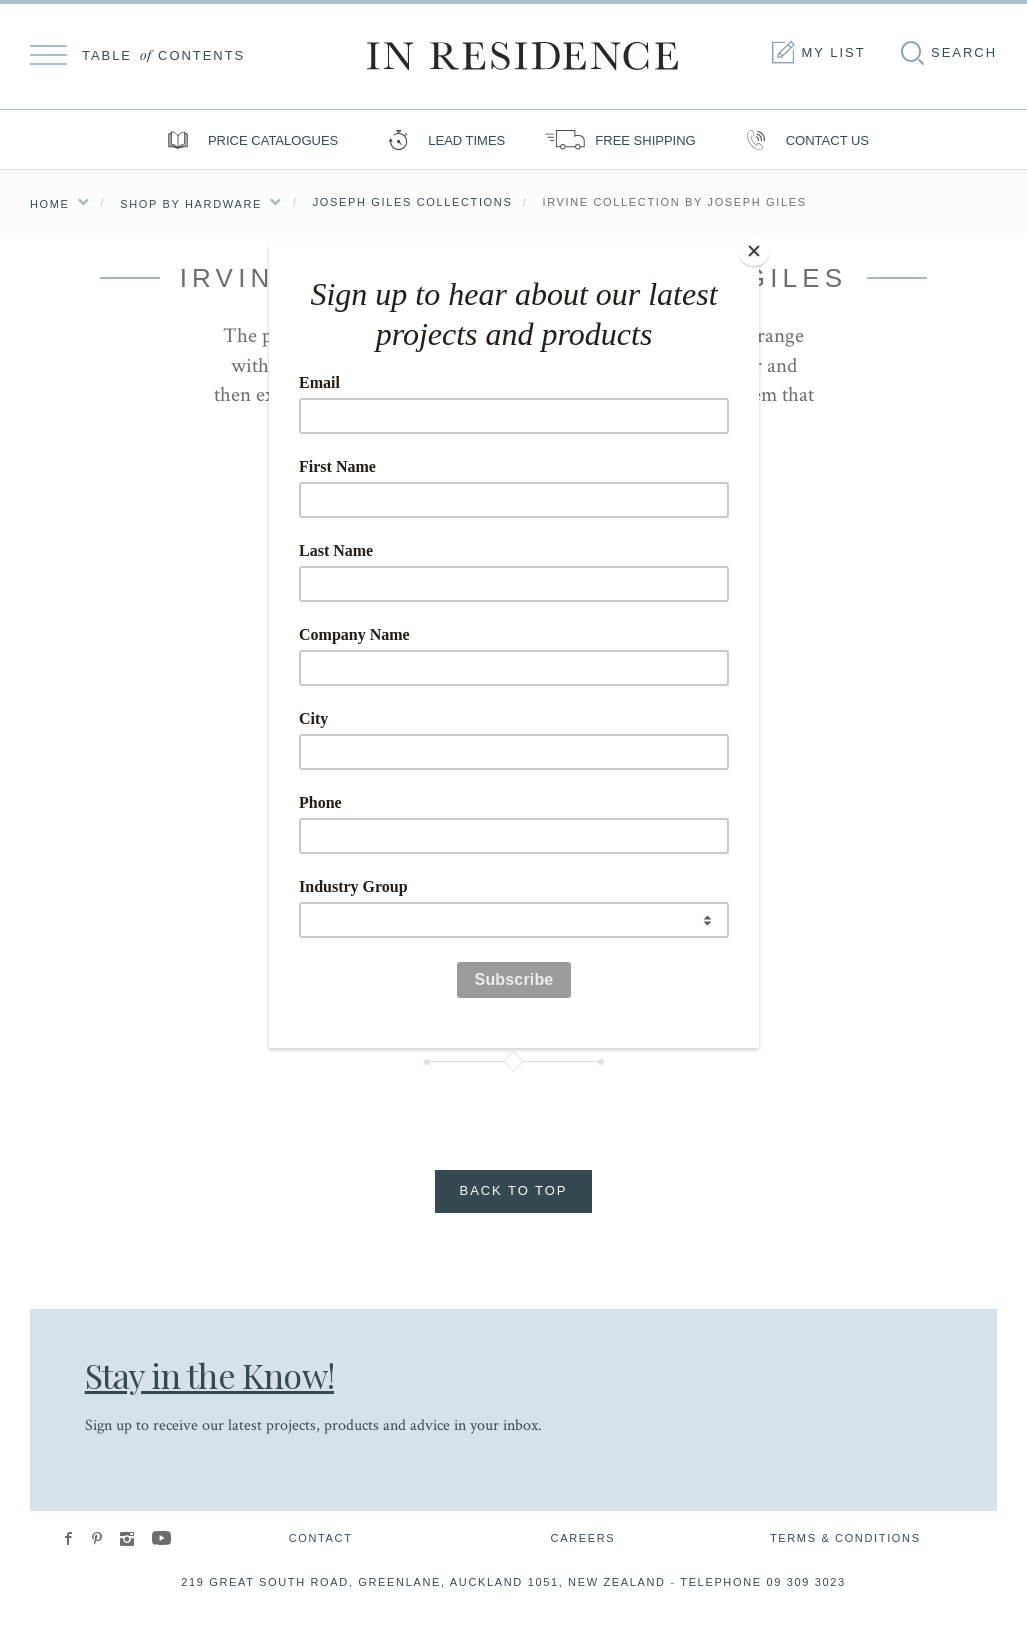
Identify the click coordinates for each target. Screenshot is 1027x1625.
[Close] (754, 249)
